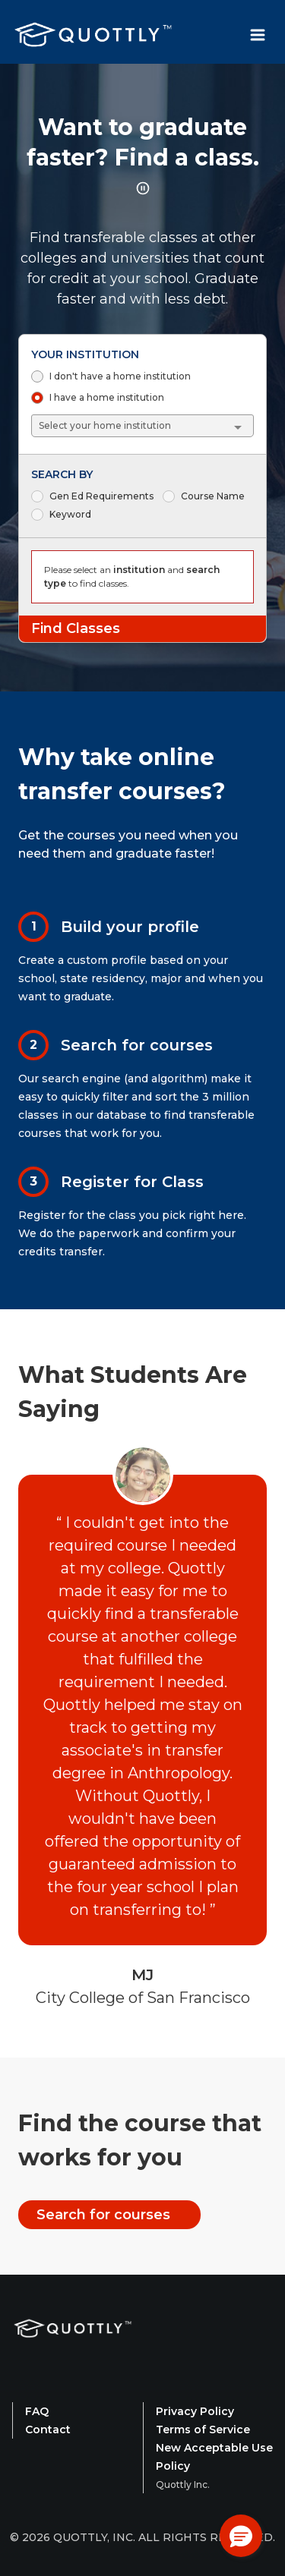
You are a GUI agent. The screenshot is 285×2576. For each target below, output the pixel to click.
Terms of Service (203, 2429)
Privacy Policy (195, 2411)
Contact (48, 2429)
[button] (241, 2536)
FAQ (37, 2411)
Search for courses (103, 2214)
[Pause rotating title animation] (142, 188)
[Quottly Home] (73, 2347)
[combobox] (143, 425)
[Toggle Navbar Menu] (257, 35)
